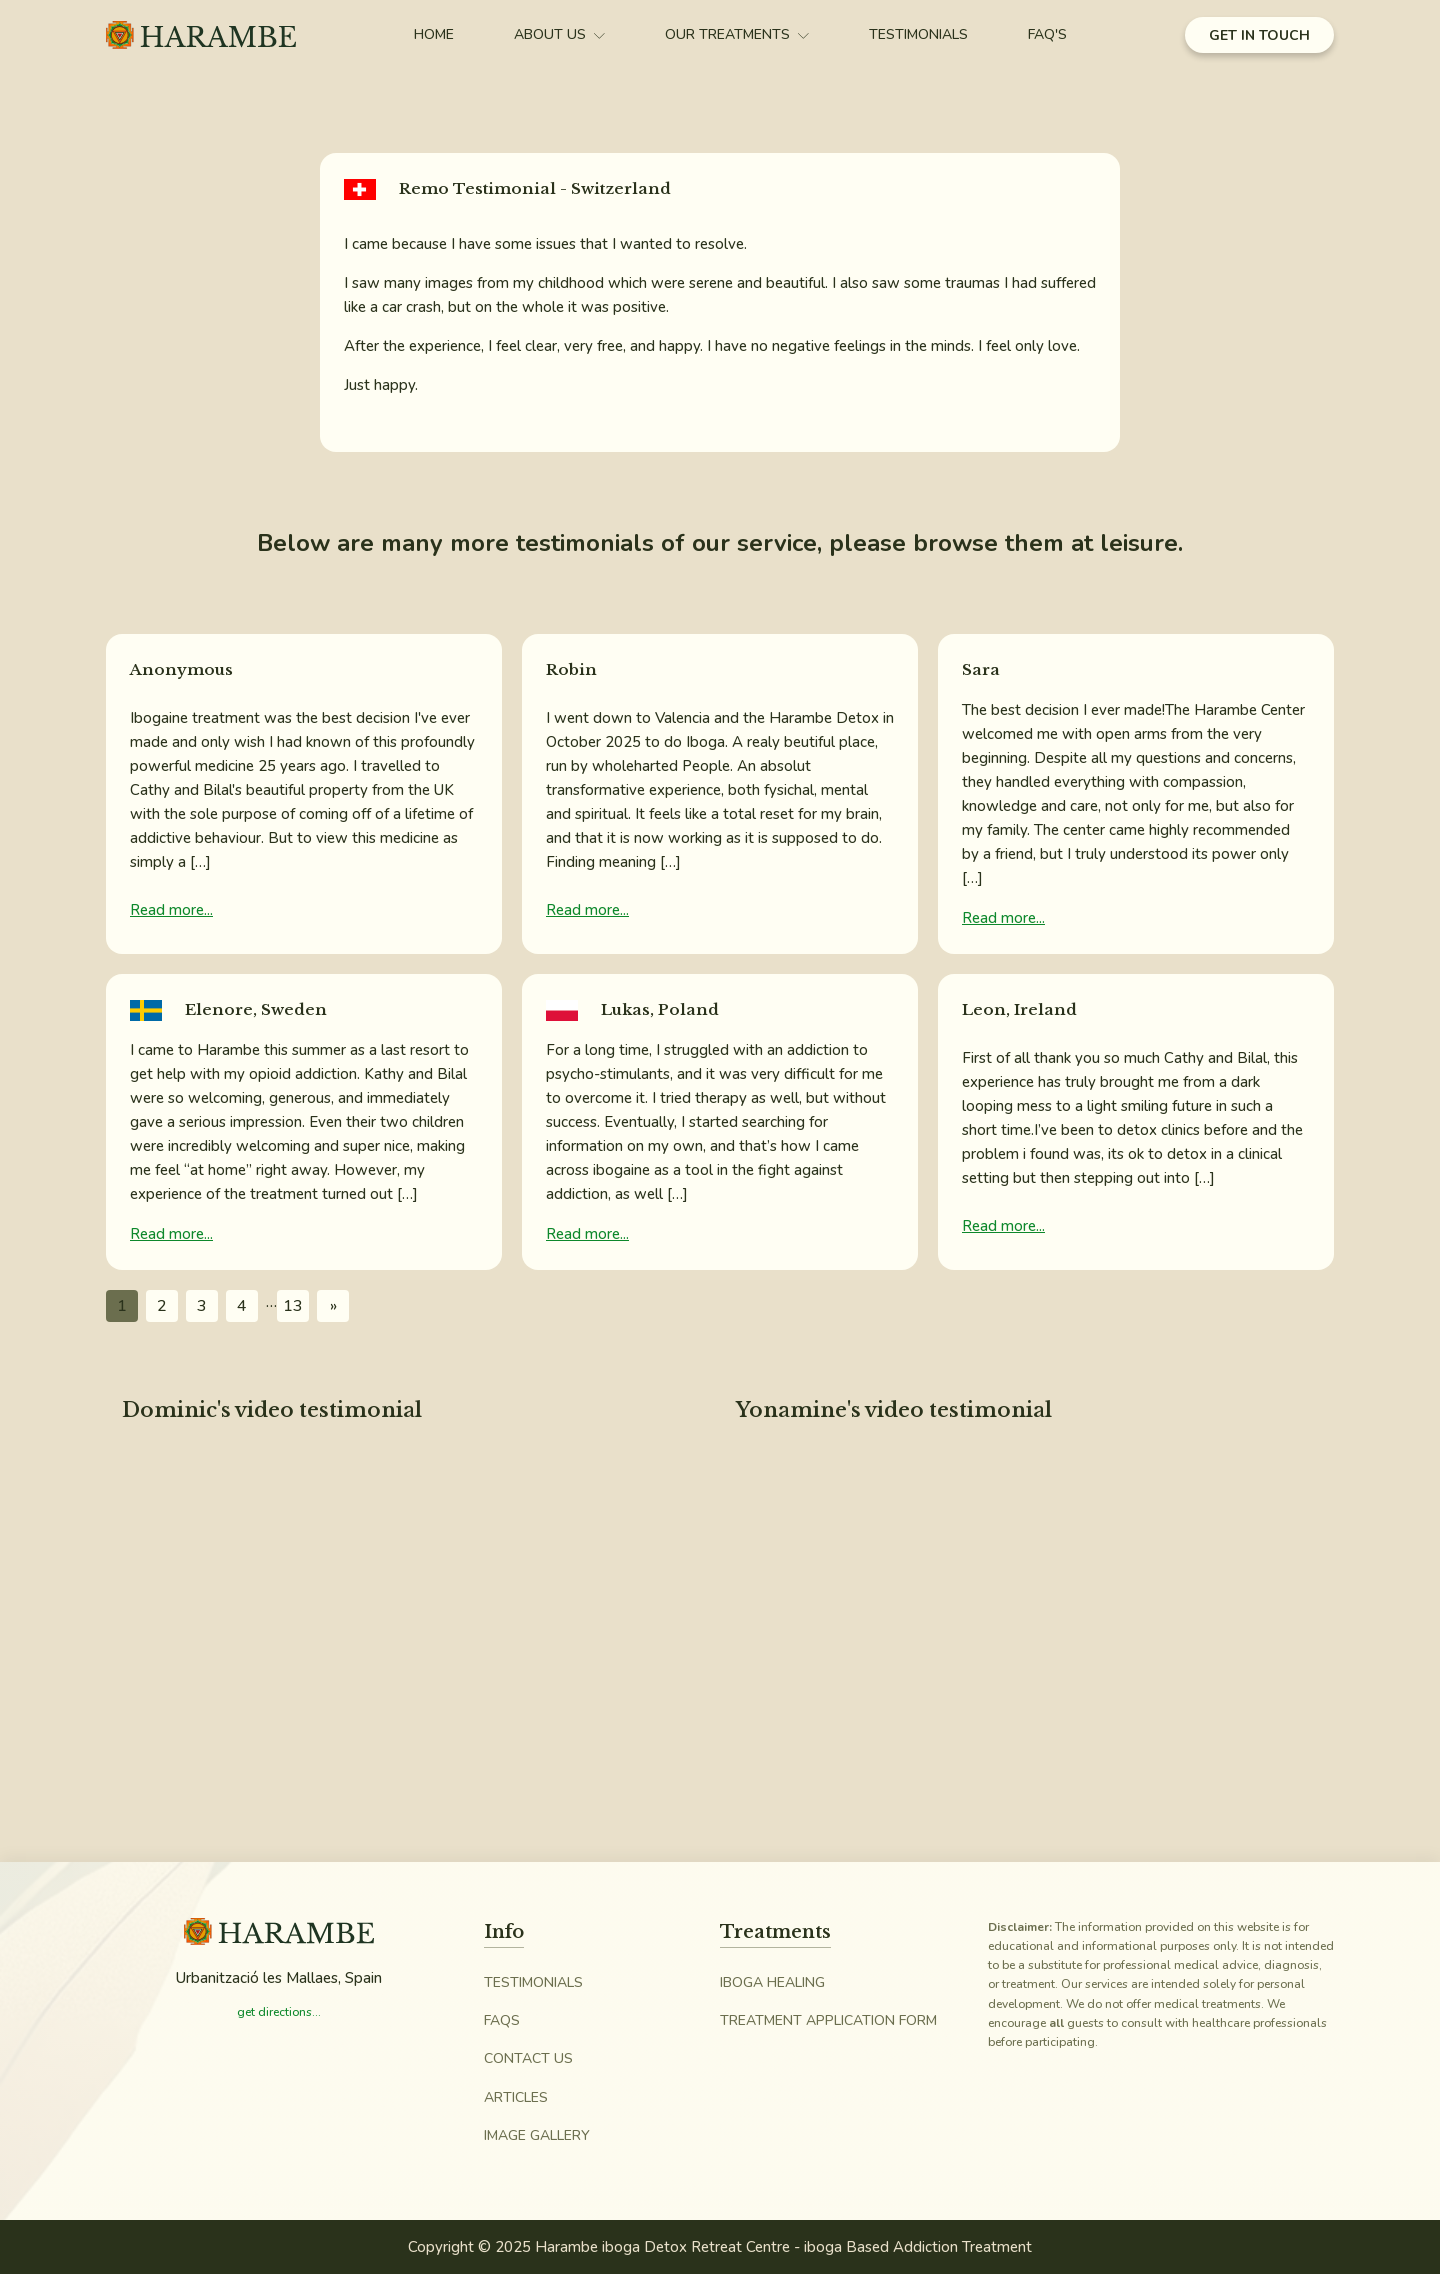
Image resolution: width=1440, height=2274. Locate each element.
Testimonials (918, 34)
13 (293, 1306)
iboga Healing (772, 1982)
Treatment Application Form (828, 2020)
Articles (516, 2097)
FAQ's (1047, 34)
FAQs (502, 2020)
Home (434, 34)
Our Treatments (737, 34)
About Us (559, 34)
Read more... (171, 910)
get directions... (279, 2012)
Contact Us (528, 2058)
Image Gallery (537, 2135)
